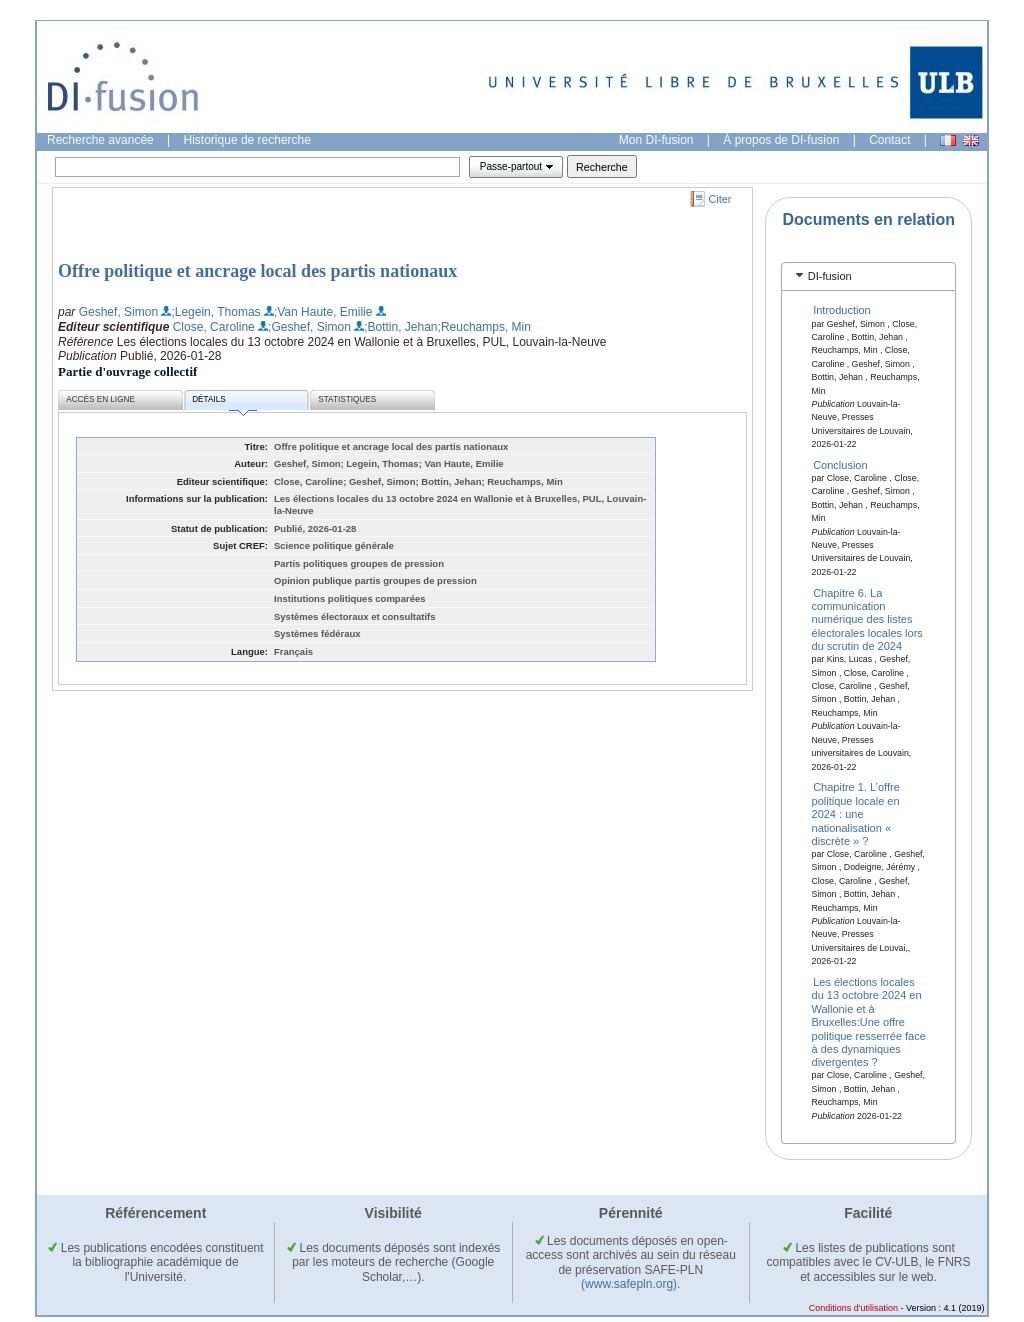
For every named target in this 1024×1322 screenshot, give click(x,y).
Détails (224, 402)
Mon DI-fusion (656, 140)
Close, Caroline (214, 327)
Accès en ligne (100, 399)
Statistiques (347, 399)
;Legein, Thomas (215, 312)
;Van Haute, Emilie (323, 312)
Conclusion (840, 465)
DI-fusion (830, 276)
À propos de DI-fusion (781, 140)
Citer (720, 199)
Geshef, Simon (118, 312)
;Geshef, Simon (309, 327)
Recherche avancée (100, 140)
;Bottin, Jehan (400, 327)
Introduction (841, 310)
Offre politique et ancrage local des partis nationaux (257, 271)
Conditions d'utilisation (853, 1308)
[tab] (868, 276)
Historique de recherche (247, 140)
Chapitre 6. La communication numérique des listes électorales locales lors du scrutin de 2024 (867, 619)
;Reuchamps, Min (484, 327)
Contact (889, 140)
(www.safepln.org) (629, 1284)
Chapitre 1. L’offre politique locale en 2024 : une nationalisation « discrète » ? (856, 814)
